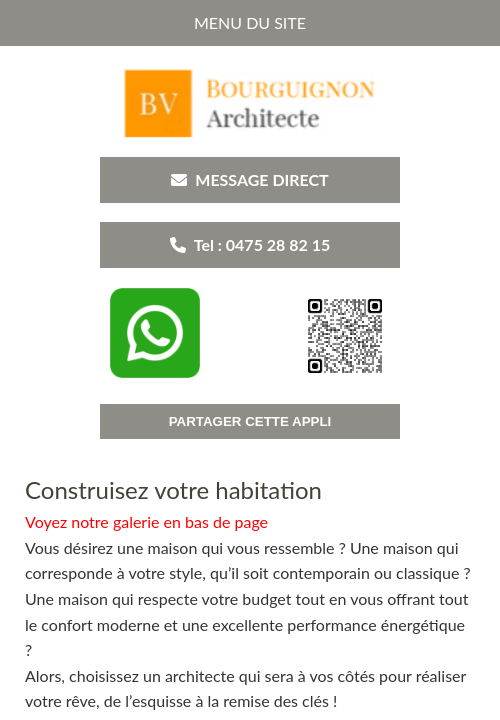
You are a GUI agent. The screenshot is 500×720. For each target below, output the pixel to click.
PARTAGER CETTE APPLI (250, 421)
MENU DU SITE (250, 22)
